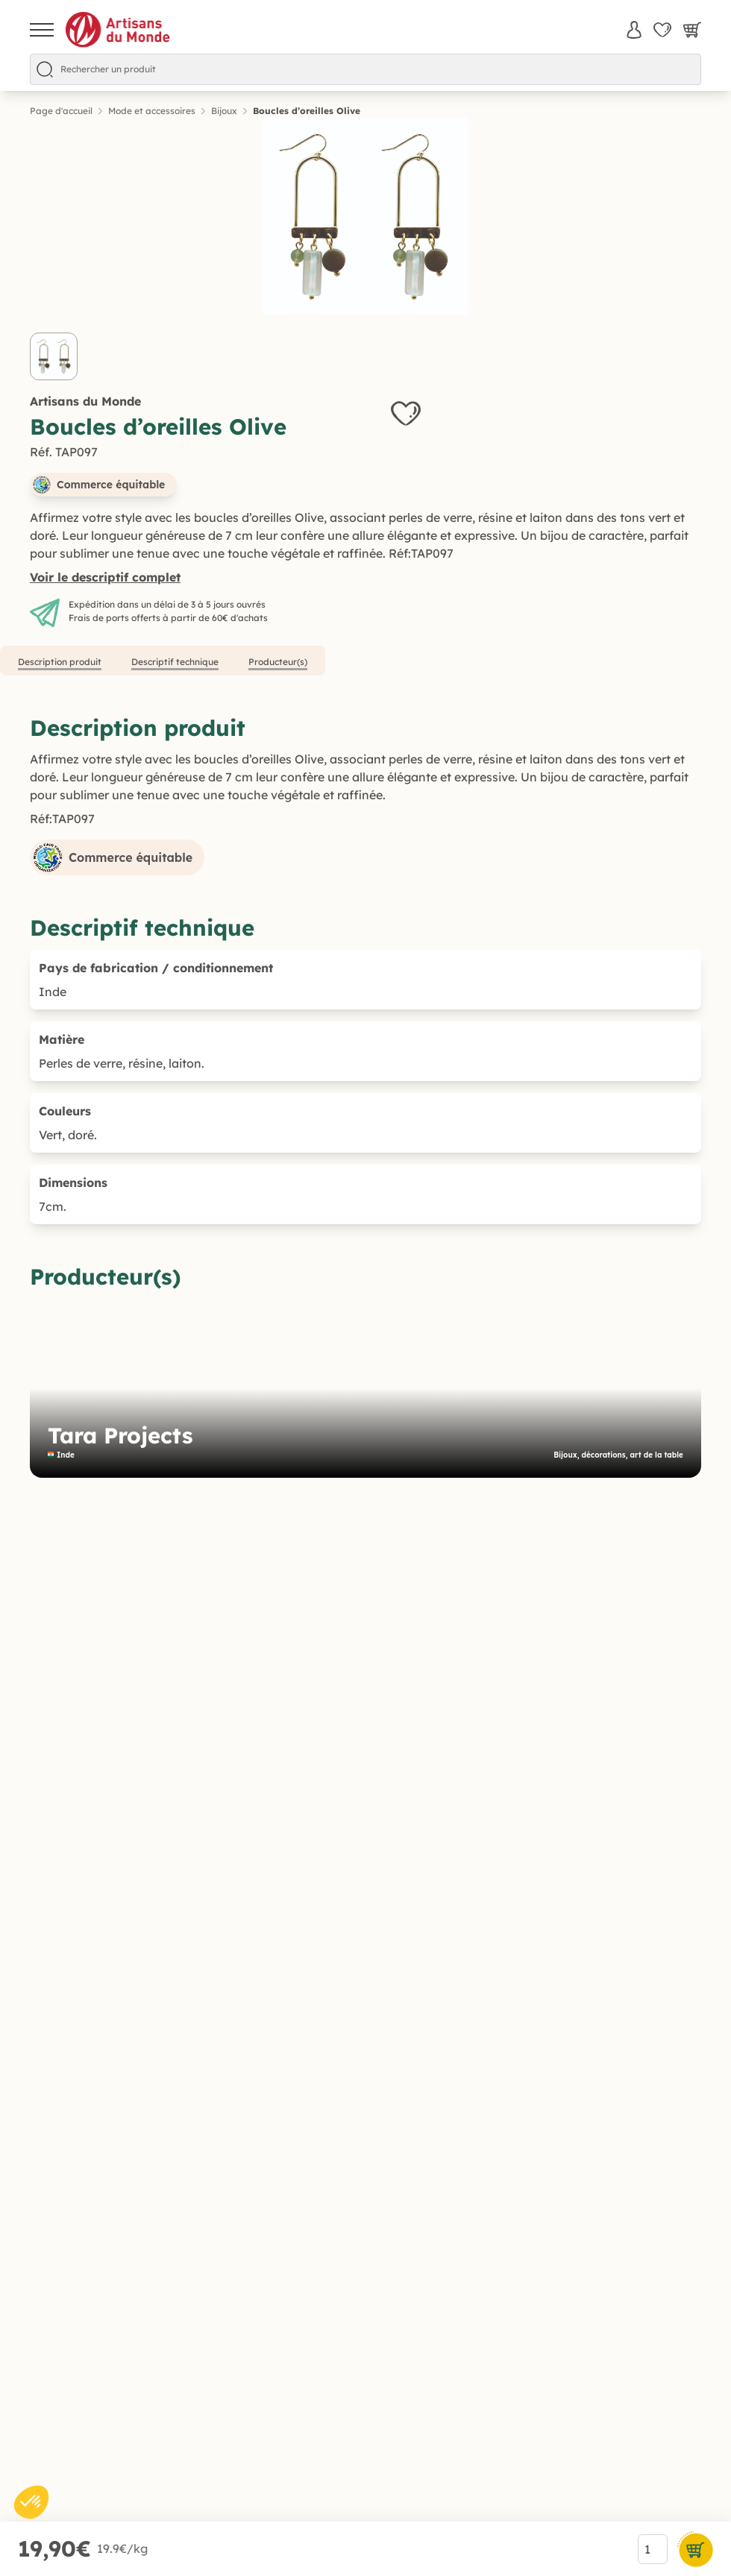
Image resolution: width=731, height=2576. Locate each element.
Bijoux (224, 110)
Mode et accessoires (151, 110)
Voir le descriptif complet (105, 577)
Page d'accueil (61, 110)
